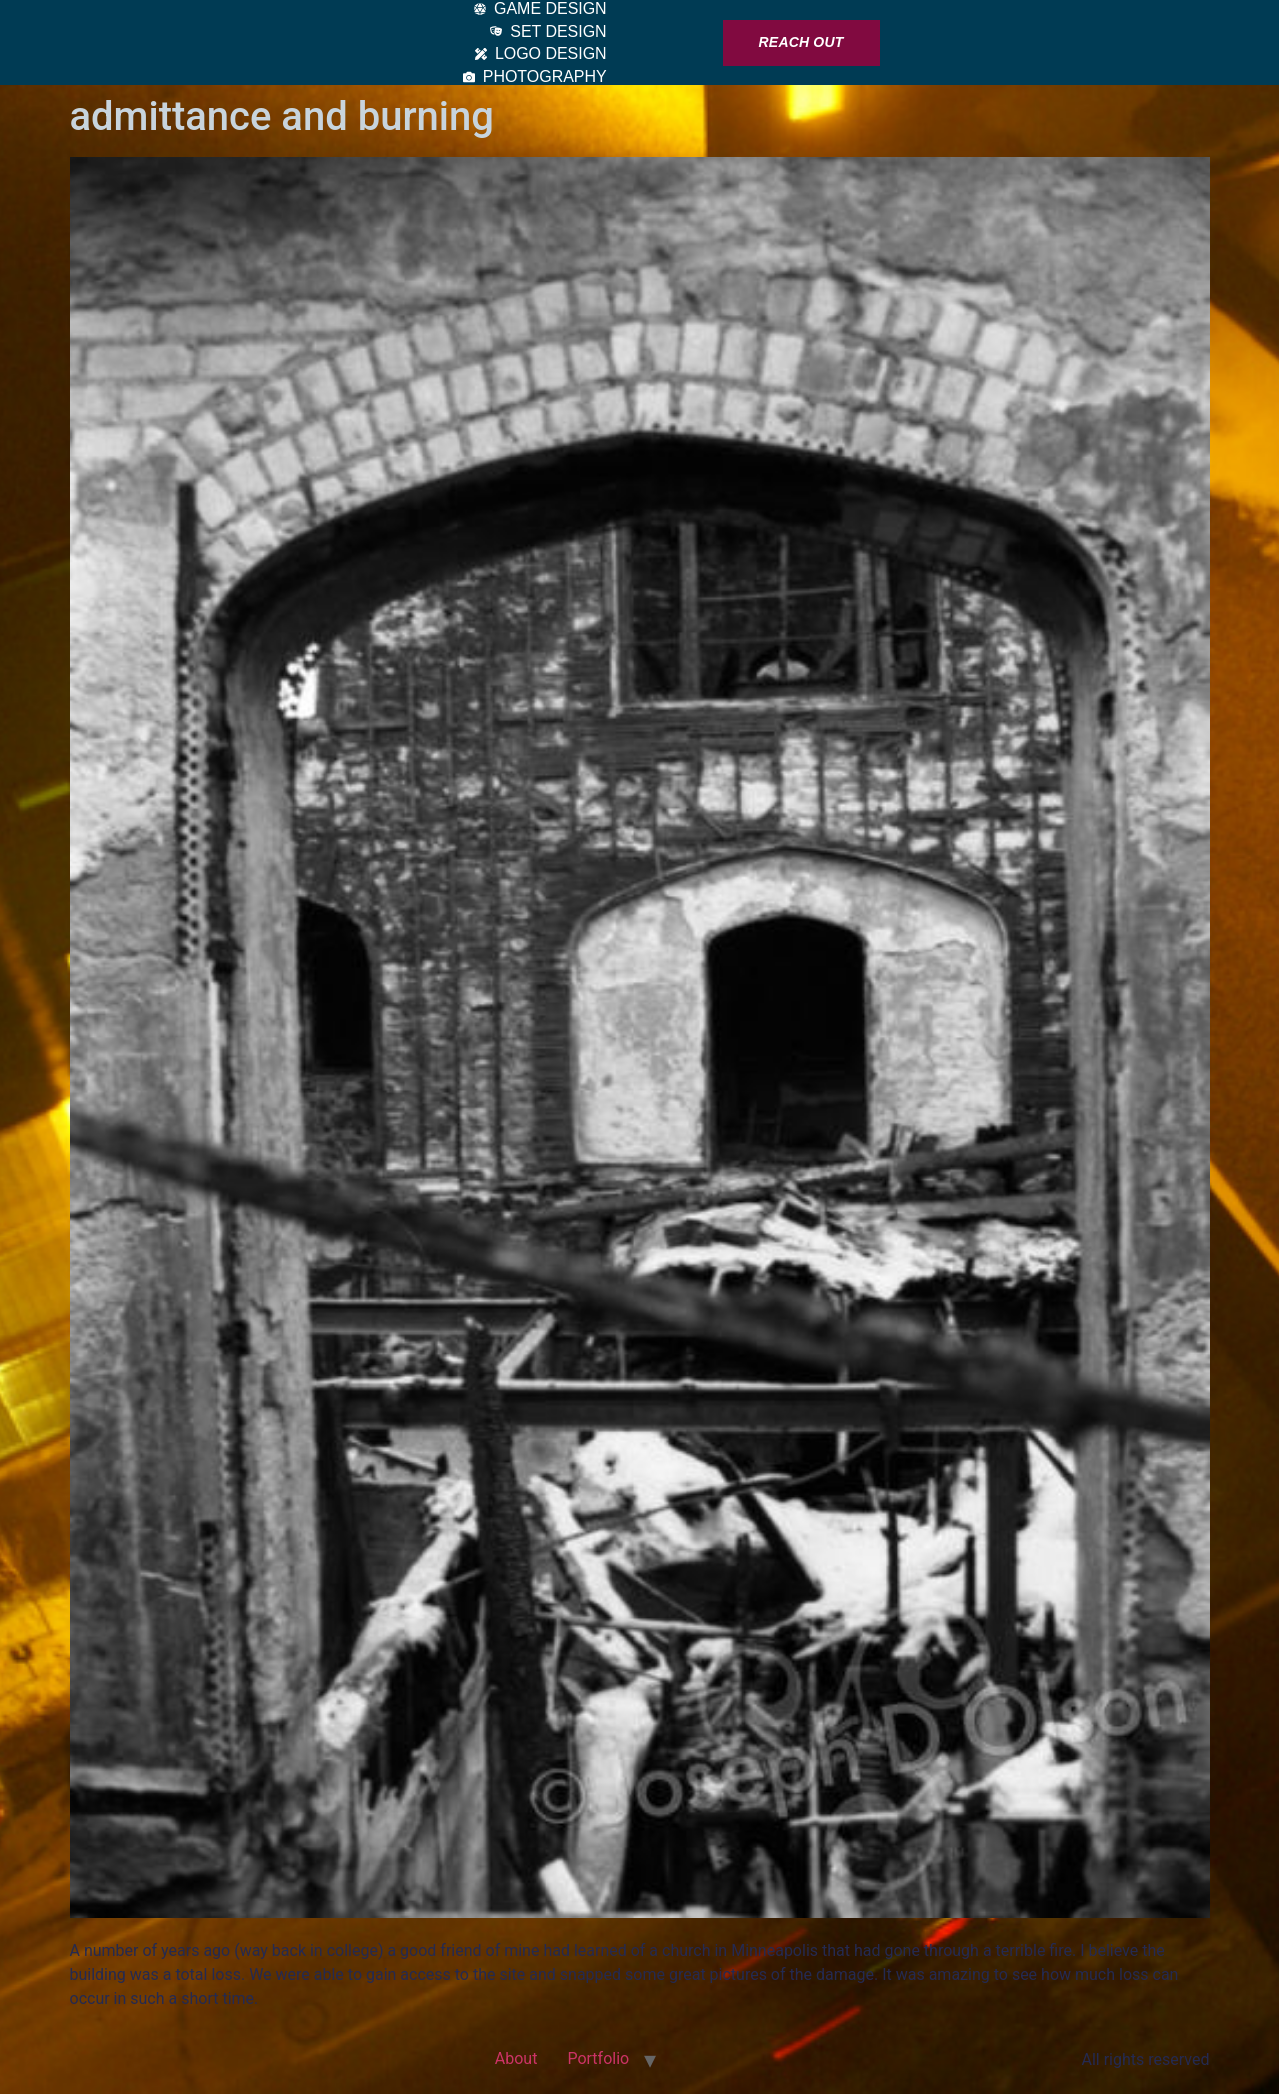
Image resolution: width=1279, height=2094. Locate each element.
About (516, 2058)
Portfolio (598, 2058)
